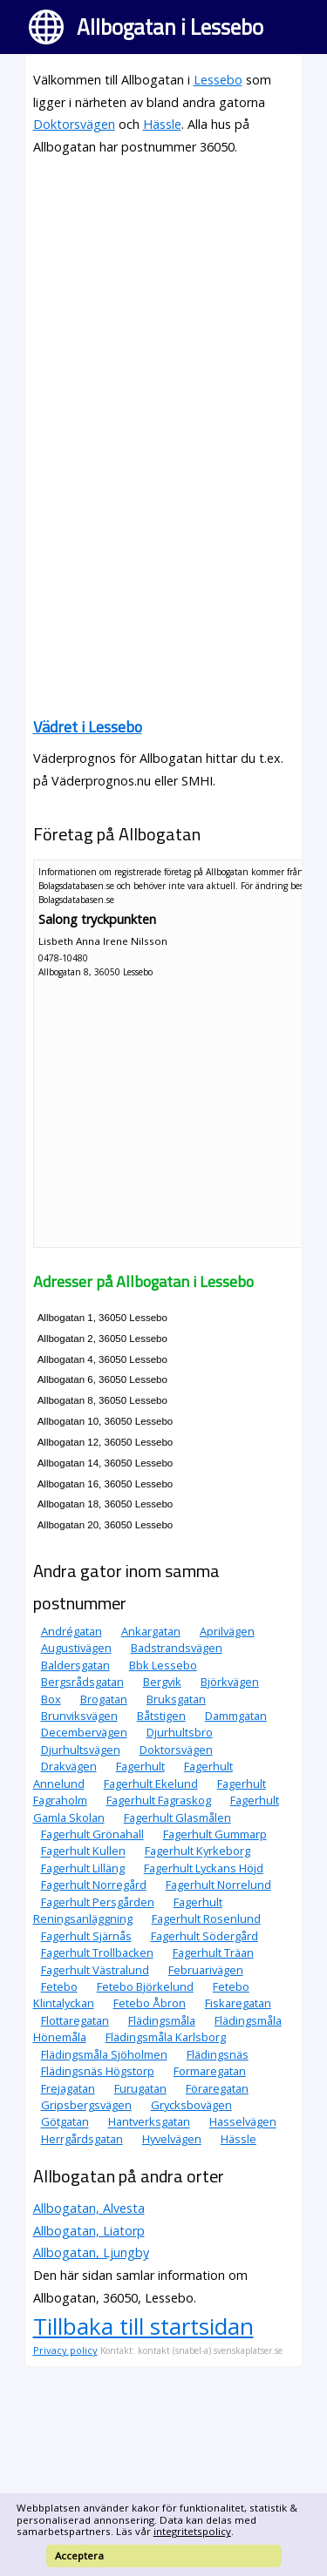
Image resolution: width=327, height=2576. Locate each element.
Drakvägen (69, 1766)
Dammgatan (236, 1715)
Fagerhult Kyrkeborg (197, 1851)
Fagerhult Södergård (204, 1936)
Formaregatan (210, 2071)
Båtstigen (161, 1715)
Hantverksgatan (149, 2122)
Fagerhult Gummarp (215, 1834)
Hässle (162, 124)
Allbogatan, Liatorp (89, 2230)
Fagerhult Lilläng (83, 1868)
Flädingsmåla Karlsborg (166, 2037)
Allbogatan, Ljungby (91, 2252)
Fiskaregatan (238, 2003)
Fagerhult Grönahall (92, 1834)
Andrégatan (71, 1631)
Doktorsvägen (74, 124)
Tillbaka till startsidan (143, 2326)
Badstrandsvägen (176, 1648)
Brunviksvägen (79, 1715)
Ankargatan (151, 1631)
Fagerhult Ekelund (151, 1783)
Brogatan (103, 1699)
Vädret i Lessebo (87, 726)
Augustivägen (76, 1648)
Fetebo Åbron (149, 2003)
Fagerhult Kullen (83, 1851)
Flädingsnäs (218, 2054)
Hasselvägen (242, 2122)
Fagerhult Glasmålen (177, 1817)
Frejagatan (68, 2088)
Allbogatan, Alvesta (89, 2208)
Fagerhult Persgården (97, 1902)
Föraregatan (217, 2088)
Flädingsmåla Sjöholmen (104, 2054)
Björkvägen (230, 1681)
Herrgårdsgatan (82, 2139)
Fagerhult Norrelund (218, 1884)
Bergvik (162, 1681)
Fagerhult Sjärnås (86, 1936)
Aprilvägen (227, 1631)
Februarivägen (205, 1970)
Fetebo (59, 1986)
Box (51, 1699)
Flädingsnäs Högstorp (97, 2071)
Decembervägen (84, 1732)
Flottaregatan (75, 2020)
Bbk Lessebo (163, 1665)
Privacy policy (65, 2350)
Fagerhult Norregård (93, 1884)
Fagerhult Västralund (95, 1970)
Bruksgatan (176, 1699)
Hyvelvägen (171, 2139)
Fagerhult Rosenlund (206, 1918)
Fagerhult (140, 1766)
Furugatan (140, 2088)
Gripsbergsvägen (86, 2105)
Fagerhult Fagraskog (158, 1800)
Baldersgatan (75, 1665)
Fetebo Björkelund (145, 1986)
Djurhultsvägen (80, 1749)
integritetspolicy (192, 2531)
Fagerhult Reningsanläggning (127, 1910)
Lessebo (218, 79)
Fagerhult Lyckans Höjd (203, 1868)
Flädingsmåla (161, 2020)
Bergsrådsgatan (82, 1681)
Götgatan (65, 2122)
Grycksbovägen (191, 2105)
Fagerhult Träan (213, 1952)
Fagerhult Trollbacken (97, 1952)
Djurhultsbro (179, 1732)
